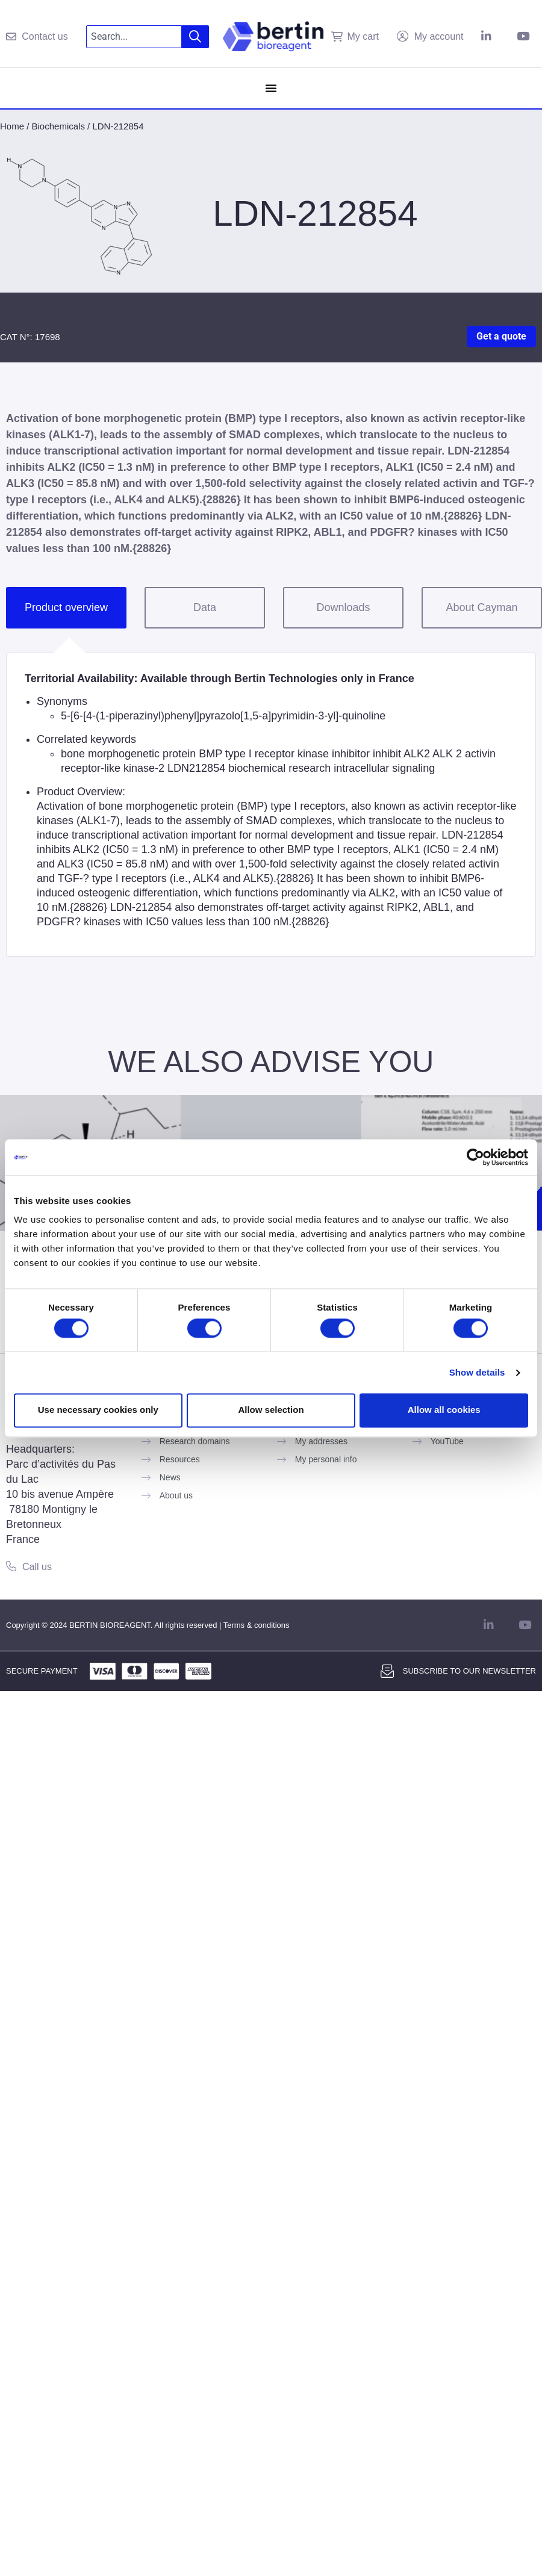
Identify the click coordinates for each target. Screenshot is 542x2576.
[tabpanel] (271, 805)
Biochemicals (58, 126)
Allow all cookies (444, 1410)
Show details (477, 1372)
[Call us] (11, 1566)
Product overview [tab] (66, 607)
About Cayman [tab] (481, 607)
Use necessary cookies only (98, 1410)
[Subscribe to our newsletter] (387, 1671)
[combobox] (134, 36)
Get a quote (501, 336)
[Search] (195, 36)
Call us (37, 1567)
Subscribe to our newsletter (469, 1670)
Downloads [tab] (343, 607)
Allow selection (271, 1410)
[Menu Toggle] (271, 88)
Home (12, 126)
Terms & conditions (256, 1625)
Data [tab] (204, 607)
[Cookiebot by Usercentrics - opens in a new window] (475, 1157)
